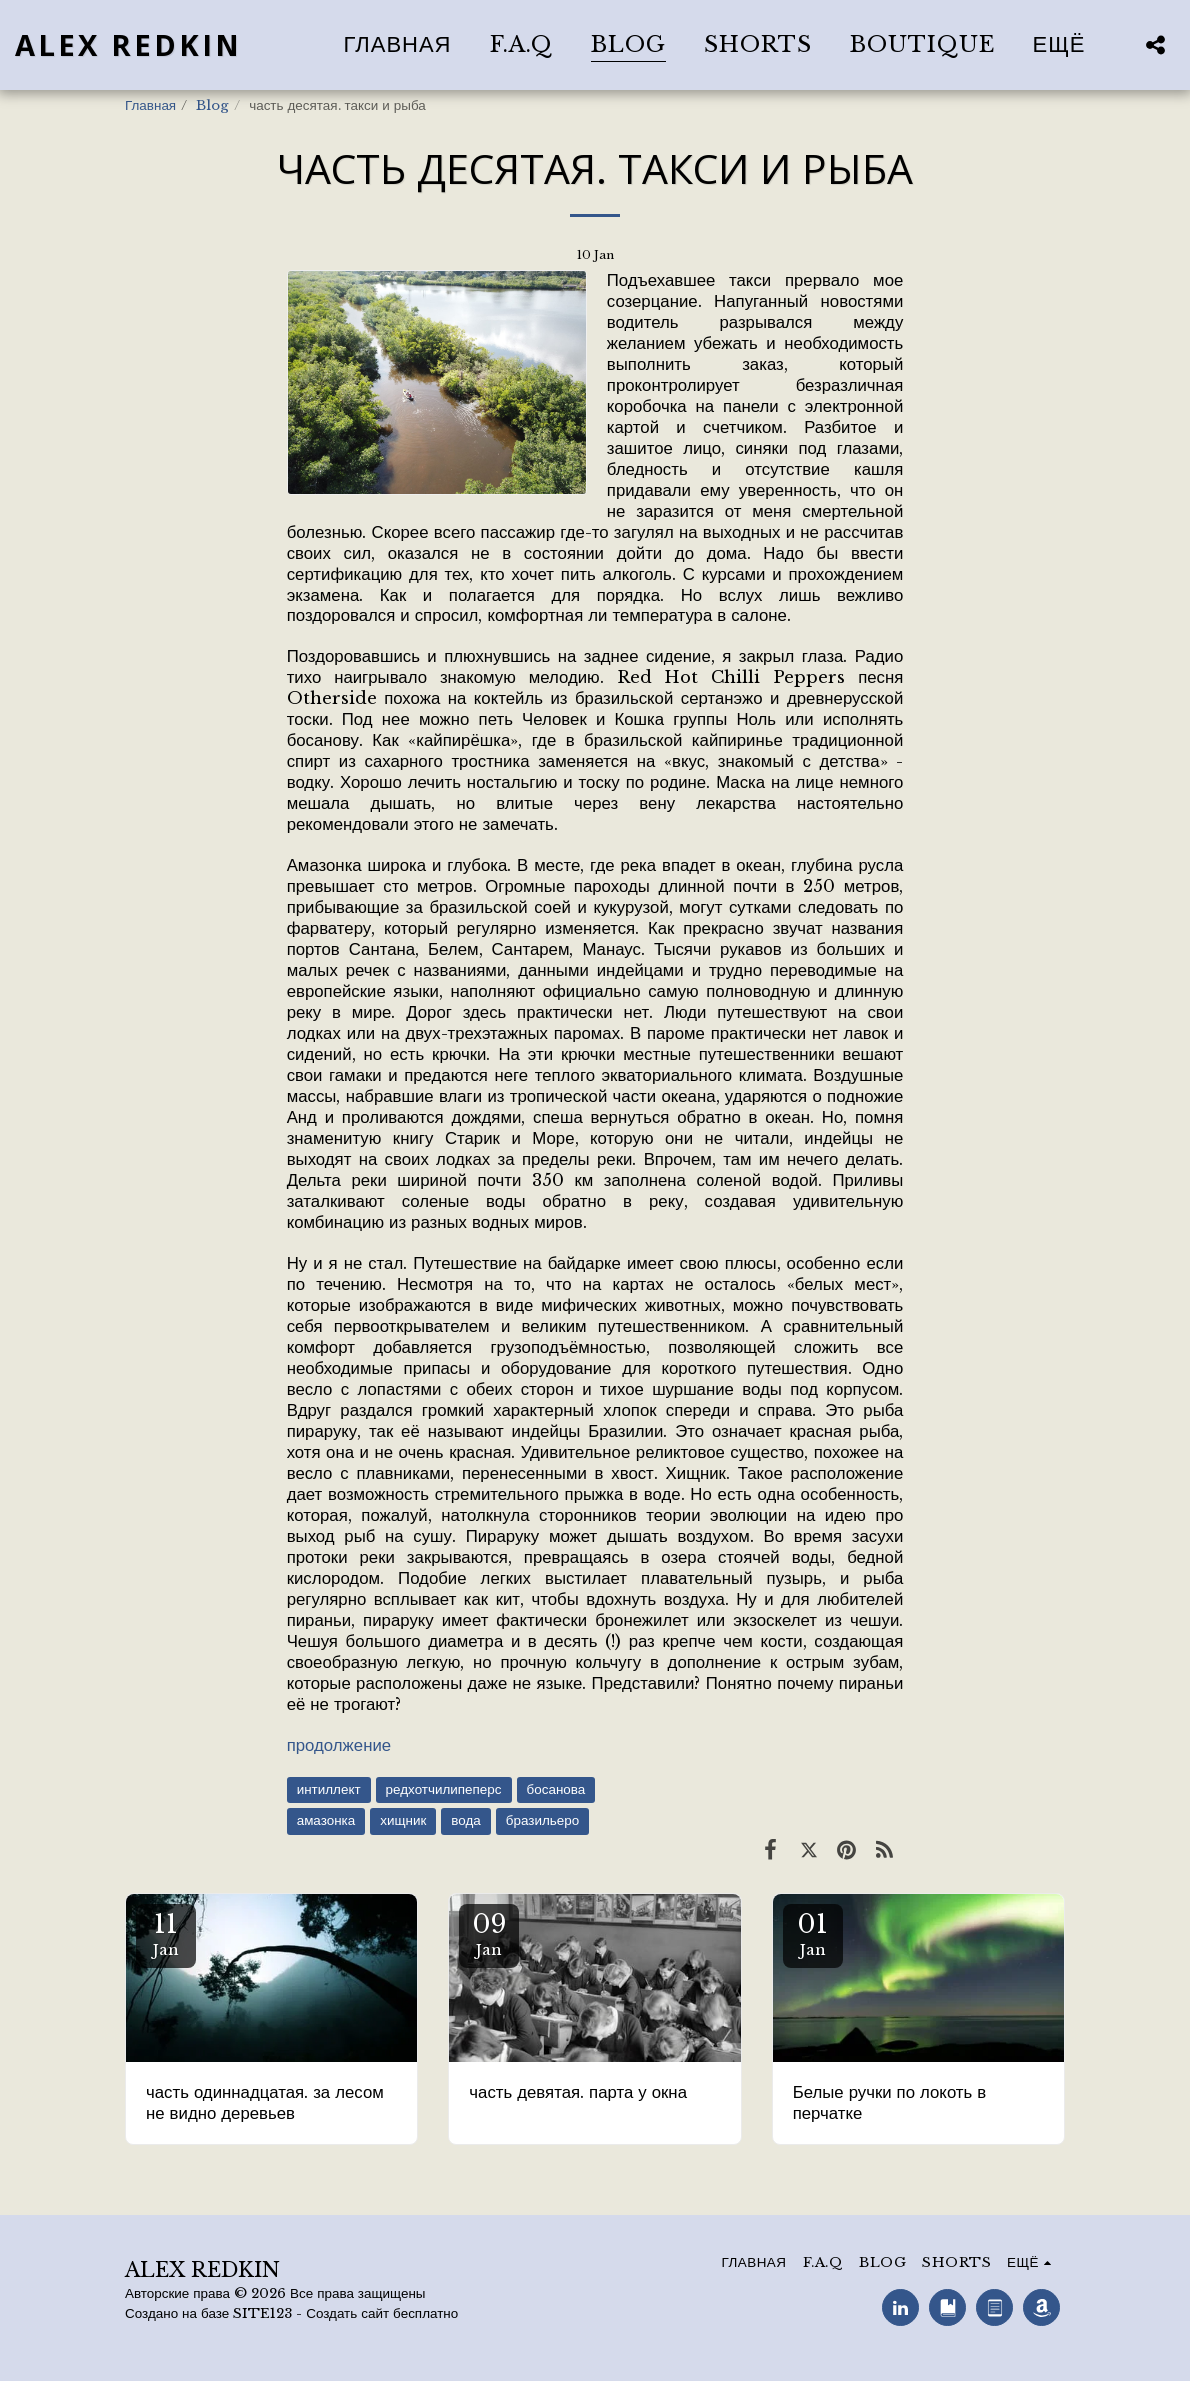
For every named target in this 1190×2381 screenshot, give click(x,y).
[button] (1155, 44)
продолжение (339, 1745)
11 (166, 1933)
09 (489, 1933)
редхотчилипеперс (444, 1789)
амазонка (326, 1820)
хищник (403, 1820)
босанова (556, 1789)
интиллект (329, 1789)
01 (813, 1933)
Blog (212, 105)
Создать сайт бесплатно (382, 2313)
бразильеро (542, 1820)
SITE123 (262, 2313)
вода (465, 1820)
